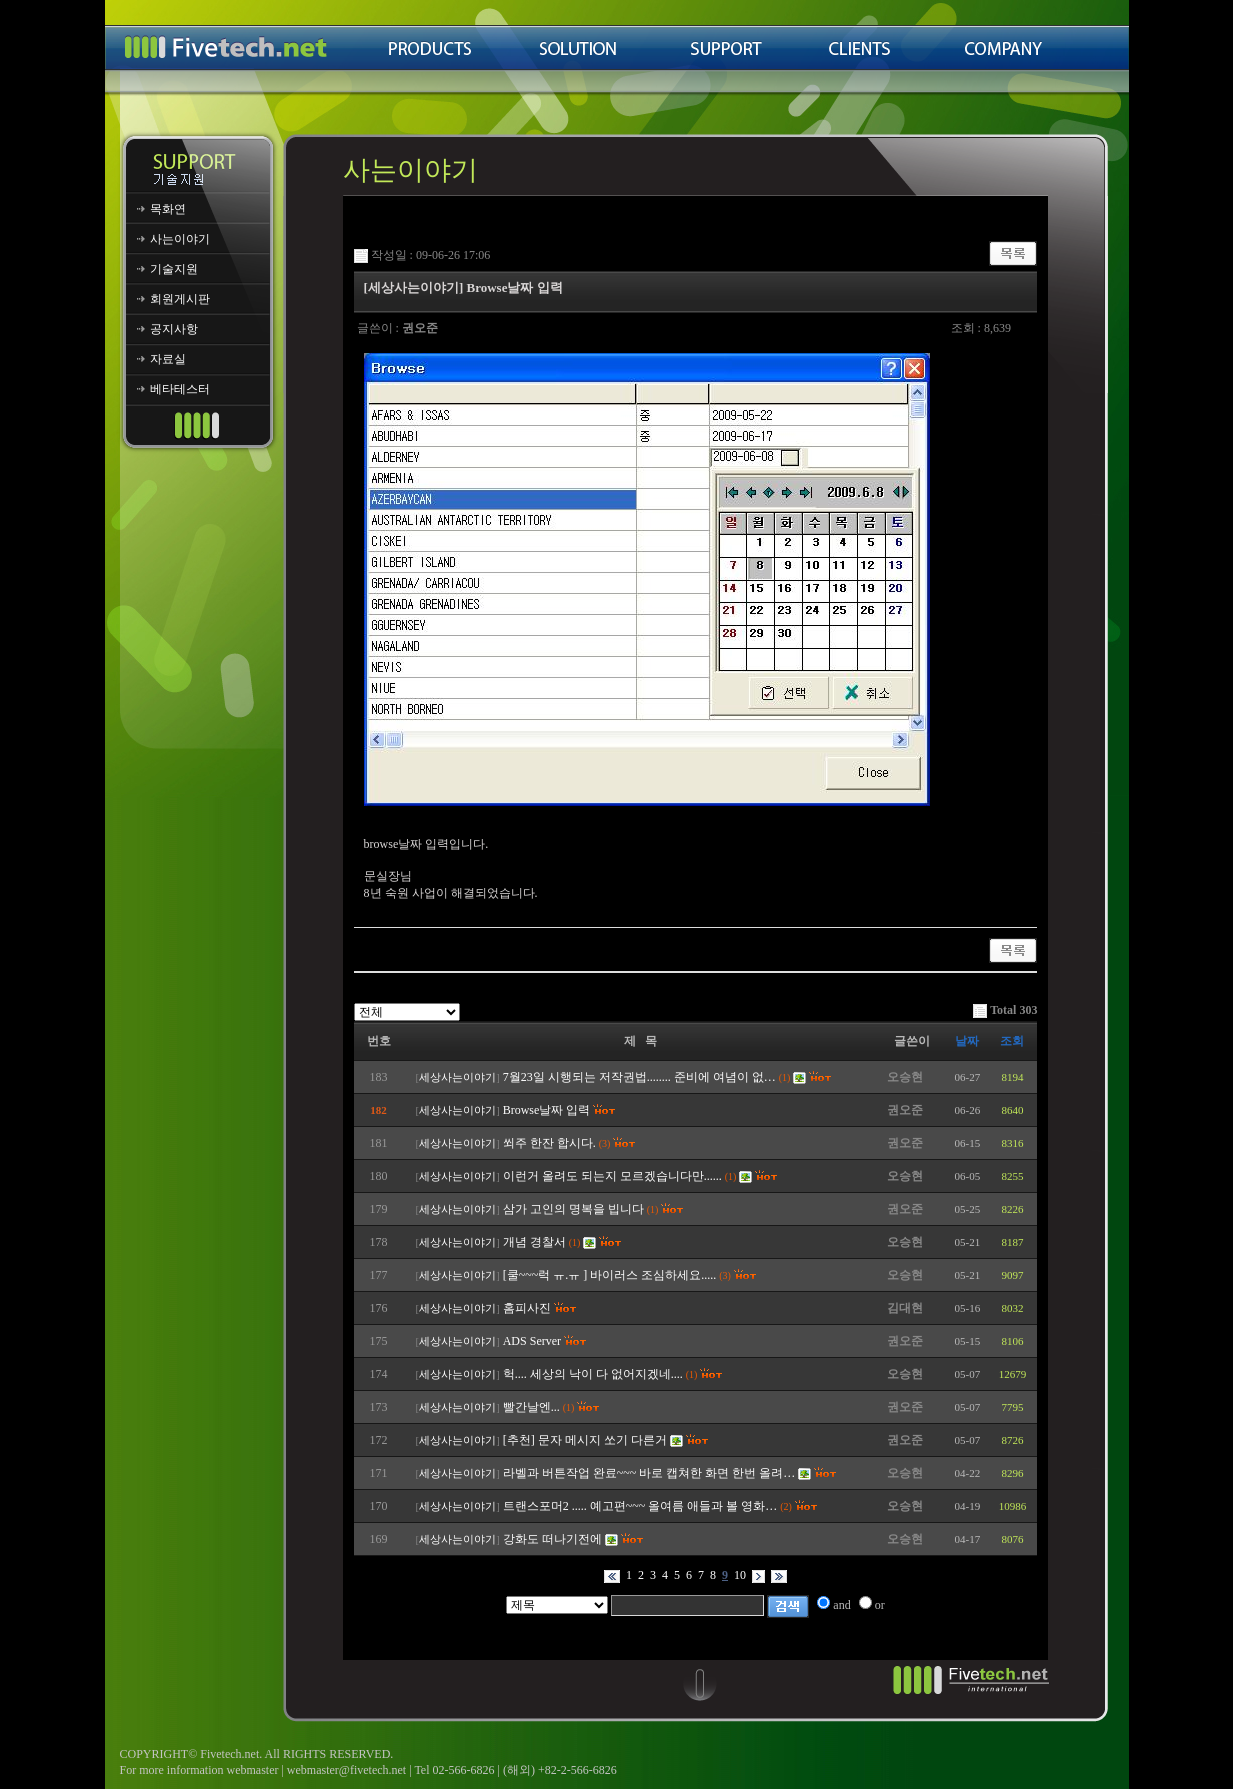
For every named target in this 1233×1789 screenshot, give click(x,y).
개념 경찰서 (534, 1242)
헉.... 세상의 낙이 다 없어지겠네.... (593, 1374)
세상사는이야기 (457, 1077)
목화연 (168, 209)
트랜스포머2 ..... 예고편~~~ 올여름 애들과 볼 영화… (640, 1506)
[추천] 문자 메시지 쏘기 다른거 (585, 1440)
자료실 (168, 359)
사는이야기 (180, 239)
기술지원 (174, 269)
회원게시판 (180, 299)
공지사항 (174, 329)
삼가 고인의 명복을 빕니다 (573, 1209)
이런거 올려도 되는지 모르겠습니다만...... (612, 1176)
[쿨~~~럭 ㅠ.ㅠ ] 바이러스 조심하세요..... (609, 1275)
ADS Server (532, 1341)
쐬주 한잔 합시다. (549, 1143)
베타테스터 (180, 389)
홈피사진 (527, 1308)
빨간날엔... (531, 1407)
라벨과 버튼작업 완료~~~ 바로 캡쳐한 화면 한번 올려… (649, 1473)
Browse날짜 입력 (547, 1110)
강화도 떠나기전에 (552, 1539)
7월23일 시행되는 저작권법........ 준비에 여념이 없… (639, 1077)
